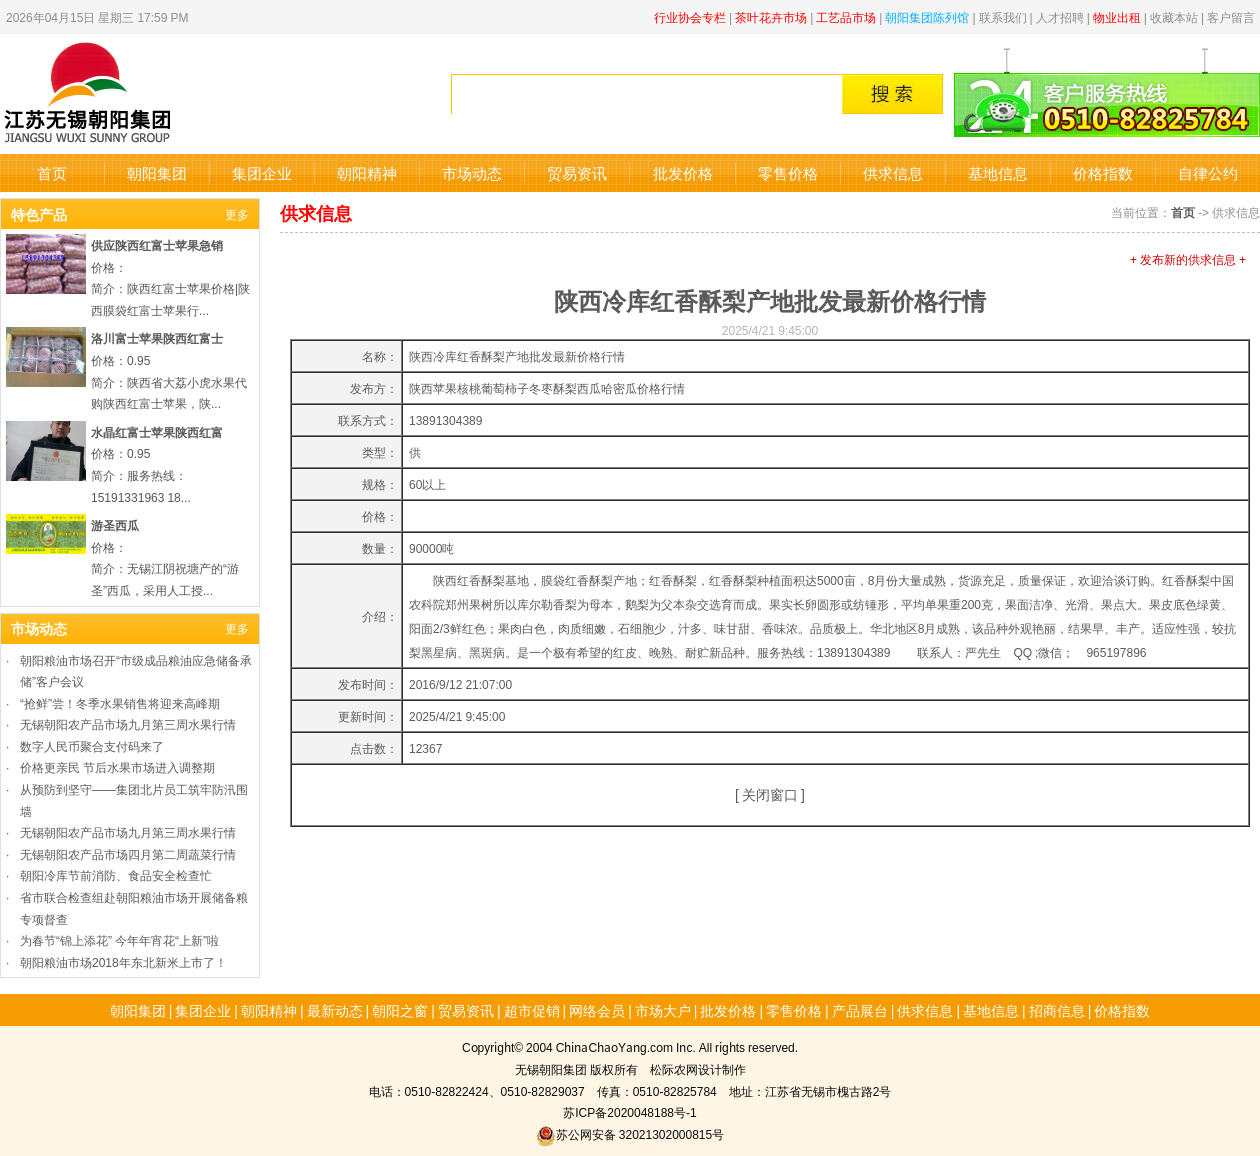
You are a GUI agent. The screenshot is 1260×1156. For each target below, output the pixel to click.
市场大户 (663, 1010)
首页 (52, 172)
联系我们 (1003, 16)
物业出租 (1117, 16)
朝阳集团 (157, 172)
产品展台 (860, 1010)
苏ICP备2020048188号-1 (629, 1111)
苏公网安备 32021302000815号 (630, 1133)
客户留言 (1231, 16)
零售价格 (788, 172)
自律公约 (1208, 172)
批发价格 (683, 172)
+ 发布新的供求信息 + (1188, 258)
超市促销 (532, 1010)
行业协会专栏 (690, 16)
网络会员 (597, 1010)
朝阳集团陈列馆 (927, 16)
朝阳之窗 (400, 1010)
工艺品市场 (846, 16)
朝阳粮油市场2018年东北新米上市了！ (123, 961)
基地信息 (998, 172)
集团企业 (262, 172)
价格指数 (1103, 172)
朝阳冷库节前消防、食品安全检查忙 (116, 874)
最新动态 (335, 1010)
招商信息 (1057, 1010)
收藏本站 (1174, 16)
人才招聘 (1060, 16)
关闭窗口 (770, 794)
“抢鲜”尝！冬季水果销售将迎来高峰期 (120, 702)
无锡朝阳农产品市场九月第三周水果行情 (128, 723)
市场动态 (472, 172)
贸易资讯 (577, 172)
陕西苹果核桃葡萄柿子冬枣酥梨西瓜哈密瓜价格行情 (547, 387)
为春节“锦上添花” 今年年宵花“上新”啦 (119, 939)
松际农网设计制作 (698, 1068)
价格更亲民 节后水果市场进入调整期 (117, 766)
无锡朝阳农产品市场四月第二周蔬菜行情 (128, 853)
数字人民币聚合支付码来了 (92, 745)
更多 (237, 213)
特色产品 (39, 214)
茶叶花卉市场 (771, 16)
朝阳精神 (367, 172)
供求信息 (893, 172)
